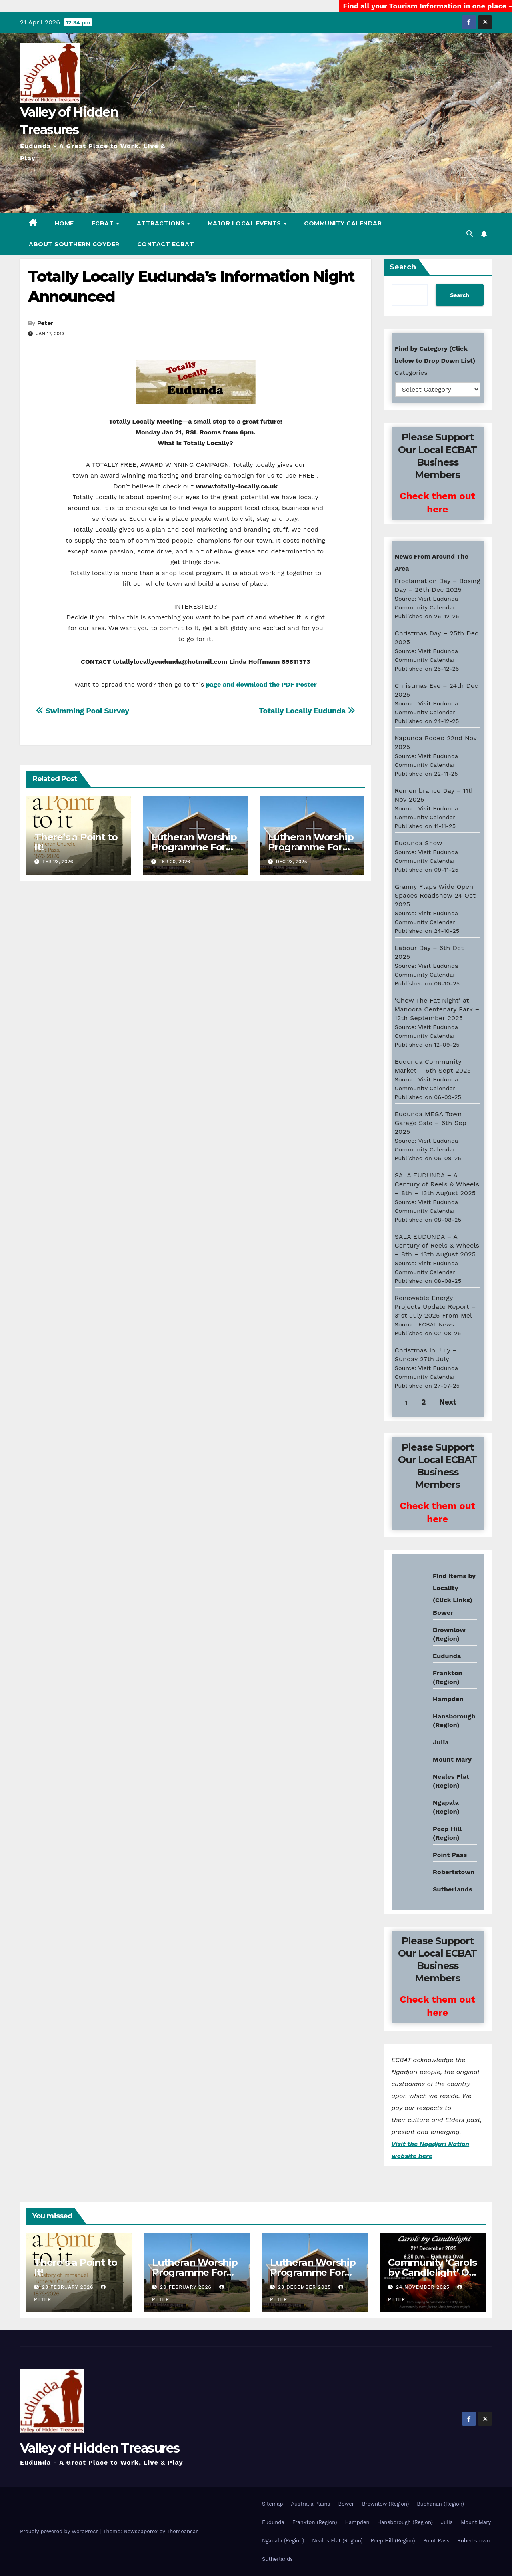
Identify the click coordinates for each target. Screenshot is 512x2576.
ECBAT (104, 223)
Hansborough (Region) (405, 2522)
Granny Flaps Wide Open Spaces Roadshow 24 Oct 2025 (435, 895)
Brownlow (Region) (385, 2504)
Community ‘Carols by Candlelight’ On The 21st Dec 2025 (432, 2272)
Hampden (448, 1699)
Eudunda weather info (428, 1651)
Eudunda (447, 1656)
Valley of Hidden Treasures (100, 2448)
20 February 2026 (187, 2287)
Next (447, 1402)
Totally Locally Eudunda (307, 710)
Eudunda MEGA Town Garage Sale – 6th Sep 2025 (431, 1122)
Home (64, 223)
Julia (441, 1742)
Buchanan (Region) (440, 2504)
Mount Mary (452, 1759)
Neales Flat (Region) (337, 2541)
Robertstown (454, 1872)
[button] (469, 233)
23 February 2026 (68, 2287)
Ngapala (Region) (283, 2541)
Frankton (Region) (314, 2522)
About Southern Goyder (74, 244)
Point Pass (450, 1855)
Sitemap (272, 2504)
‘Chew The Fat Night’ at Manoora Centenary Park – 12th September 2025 (437, 1009)
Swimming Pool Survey (82, 710)
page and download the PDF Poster (260, 684)
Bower (346, 2504)
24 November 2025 (424, 2287)
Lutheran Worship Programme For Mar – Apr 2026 (194, 847)
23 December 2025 (305, 2287)
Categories (411, 372)
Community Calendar (343, 223)
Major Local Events (245, 223)
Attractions (161, 223)
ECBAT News (436, 1324)
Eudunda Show (418, 843)
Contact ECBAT (165, 244)
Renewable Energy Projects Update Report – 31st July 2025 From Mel (435, 1306)
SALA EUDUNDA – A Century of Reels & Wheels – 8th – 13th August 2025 (437, 1184)
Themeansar (182, 2531)
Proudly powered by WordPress (60, 2531)
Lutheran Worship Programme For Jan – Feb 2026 (311, 847)
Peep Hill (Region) (393, 2541)
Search (403, 267)
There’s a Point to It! (75, 842)
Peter (45, 323)
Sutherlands (452, 1889)
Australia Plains (310, 2504)
